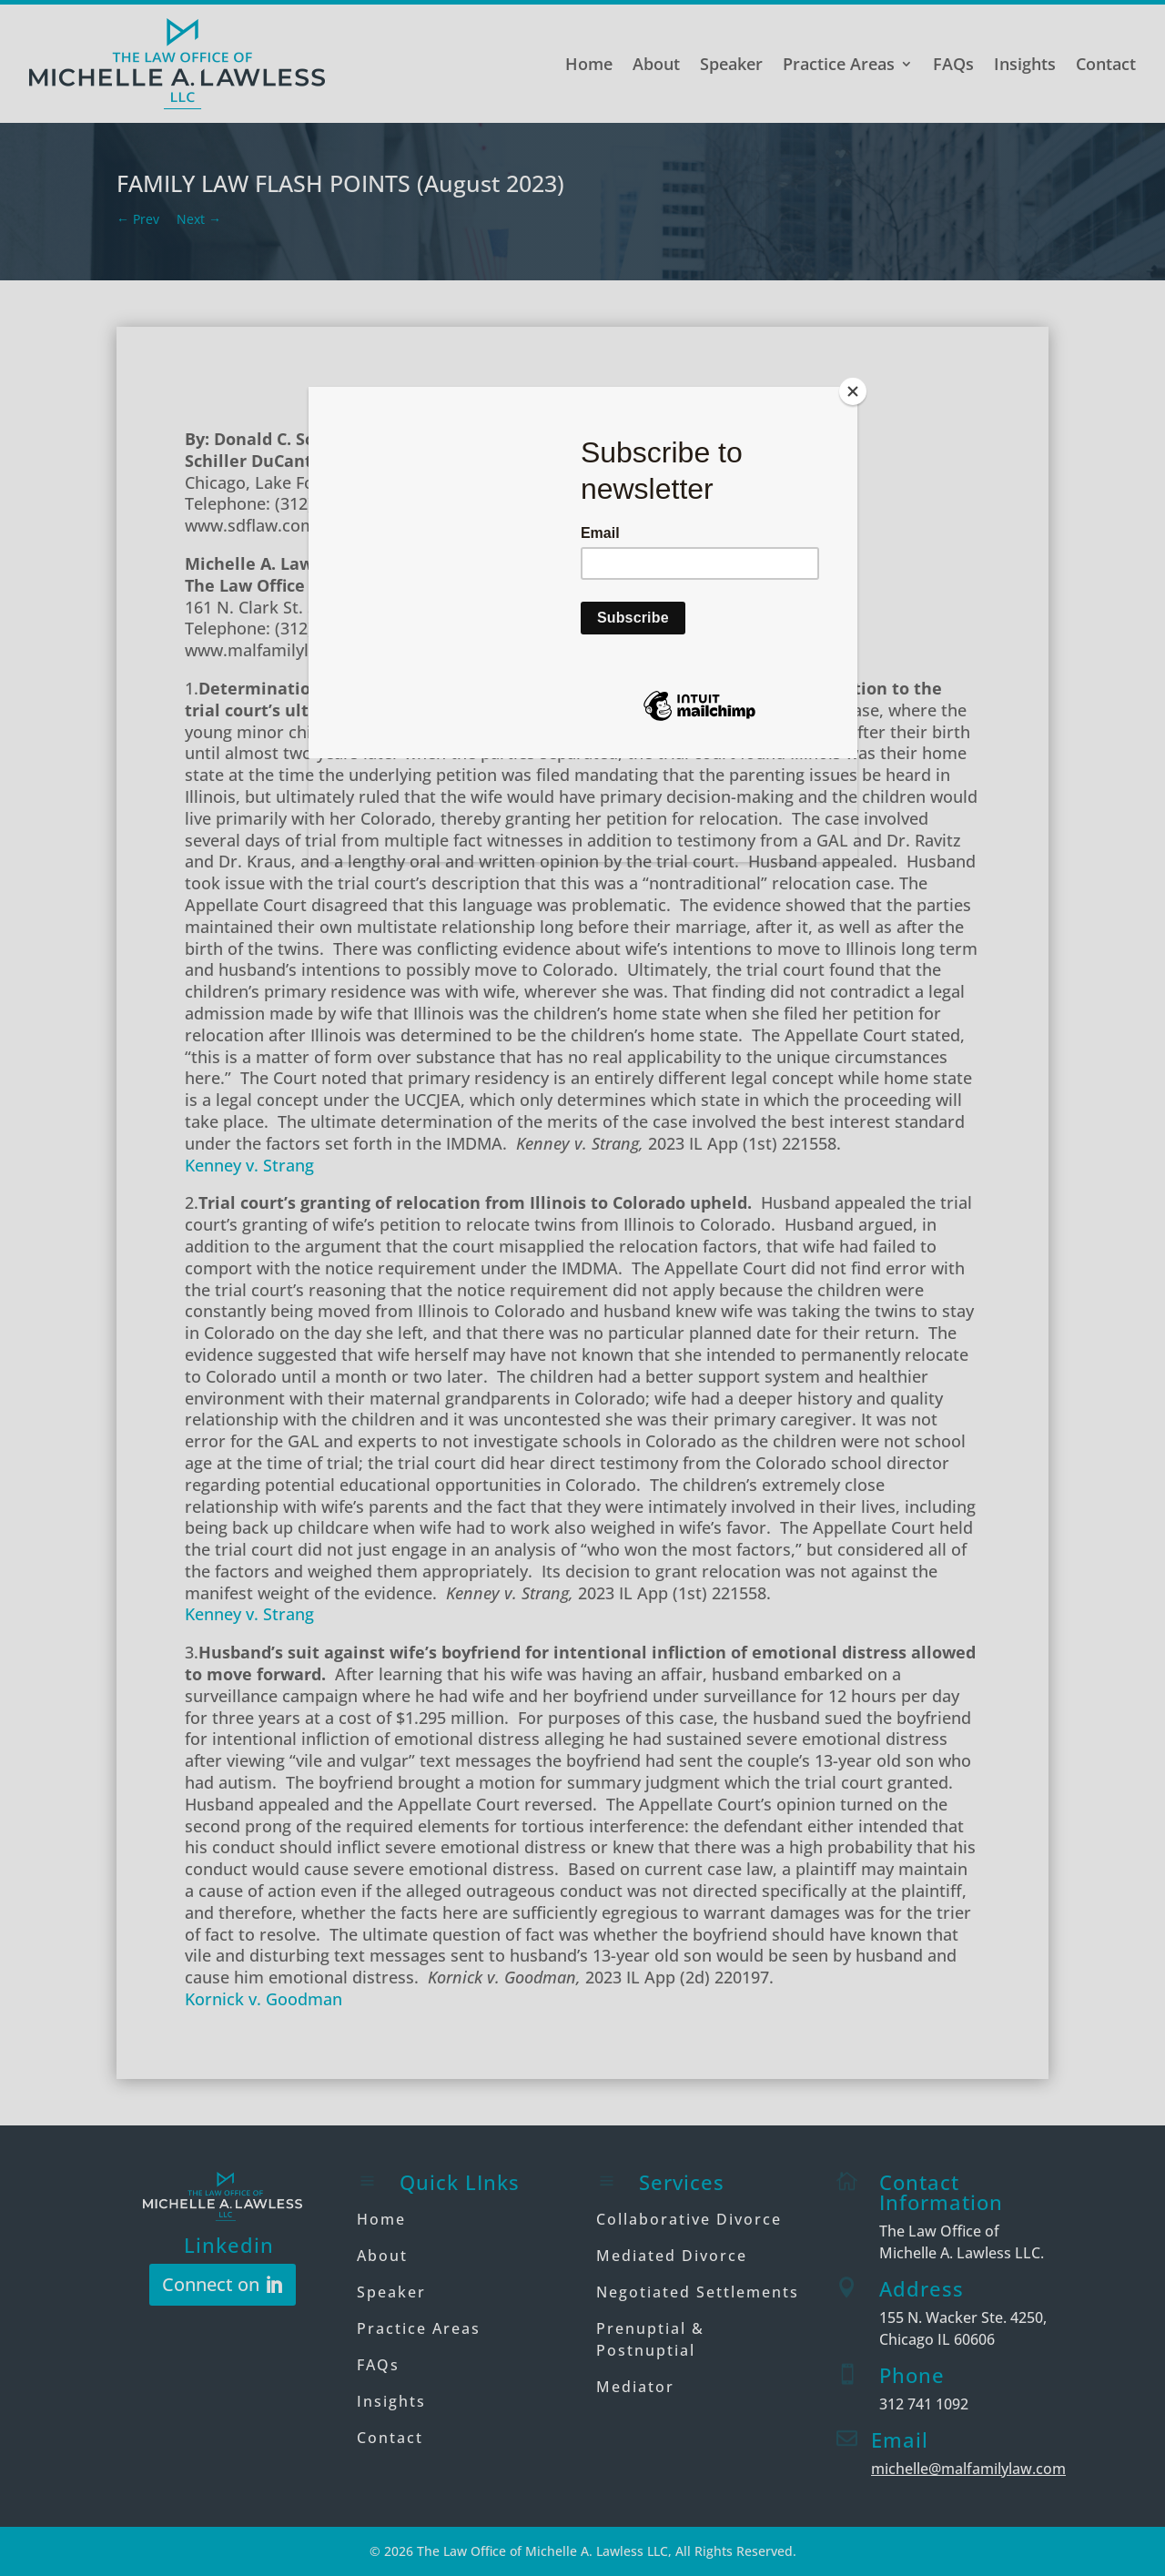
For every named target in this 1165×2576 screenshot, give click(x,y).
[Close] (852, 391)
